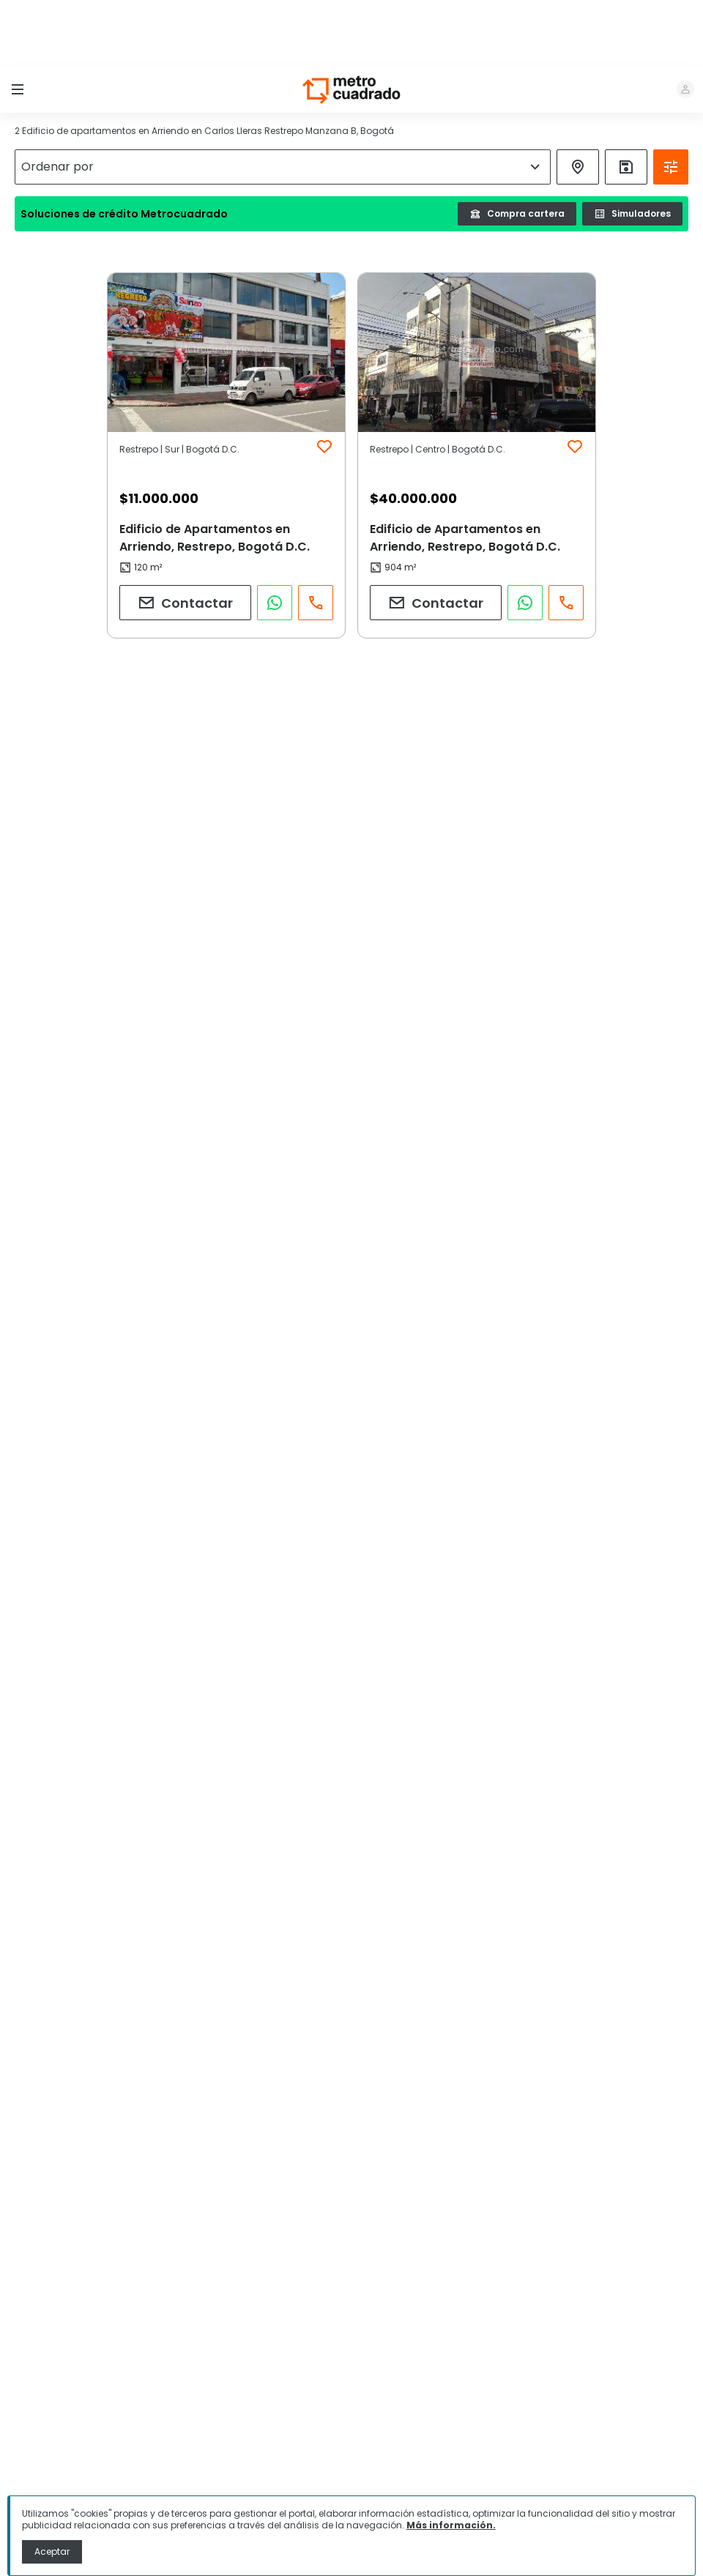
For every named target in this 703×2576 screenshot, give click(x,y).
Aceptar (52, 2551)
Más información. (451, 2525)
